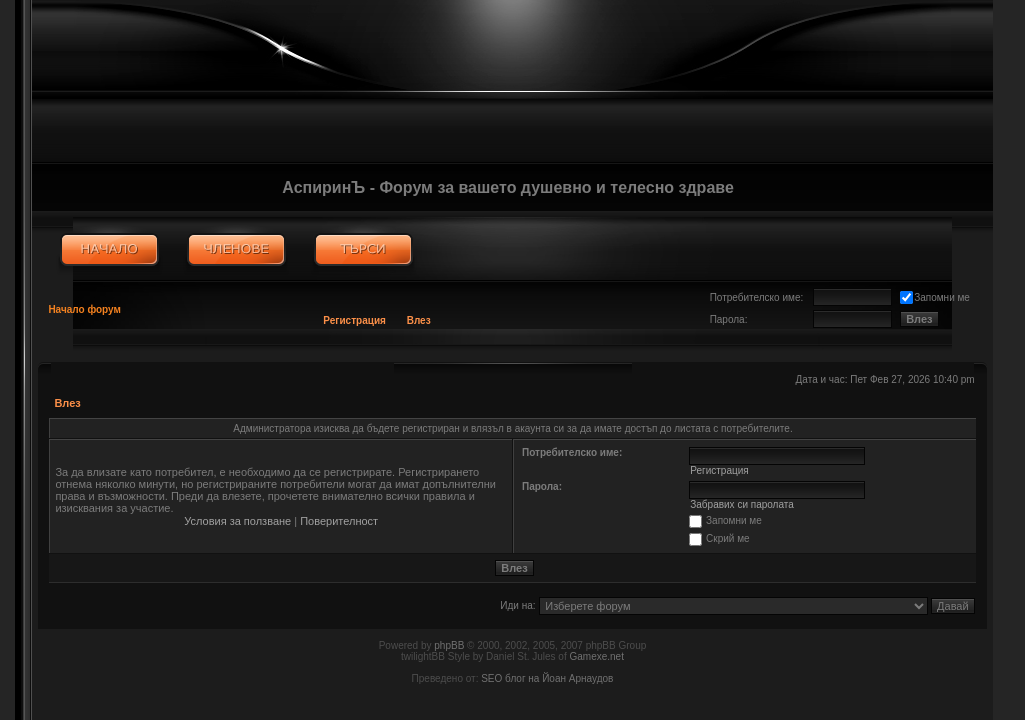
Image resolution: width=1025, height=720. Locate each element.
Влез (419, 320)
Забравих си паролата (742, 504)
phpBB (449, 645)
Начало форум (84, 309)
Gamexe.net (596, 656)
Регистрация (354, 320)
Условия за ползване (237, 521)
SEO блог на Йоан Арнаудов (547, 678)
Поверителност (339, 521)
